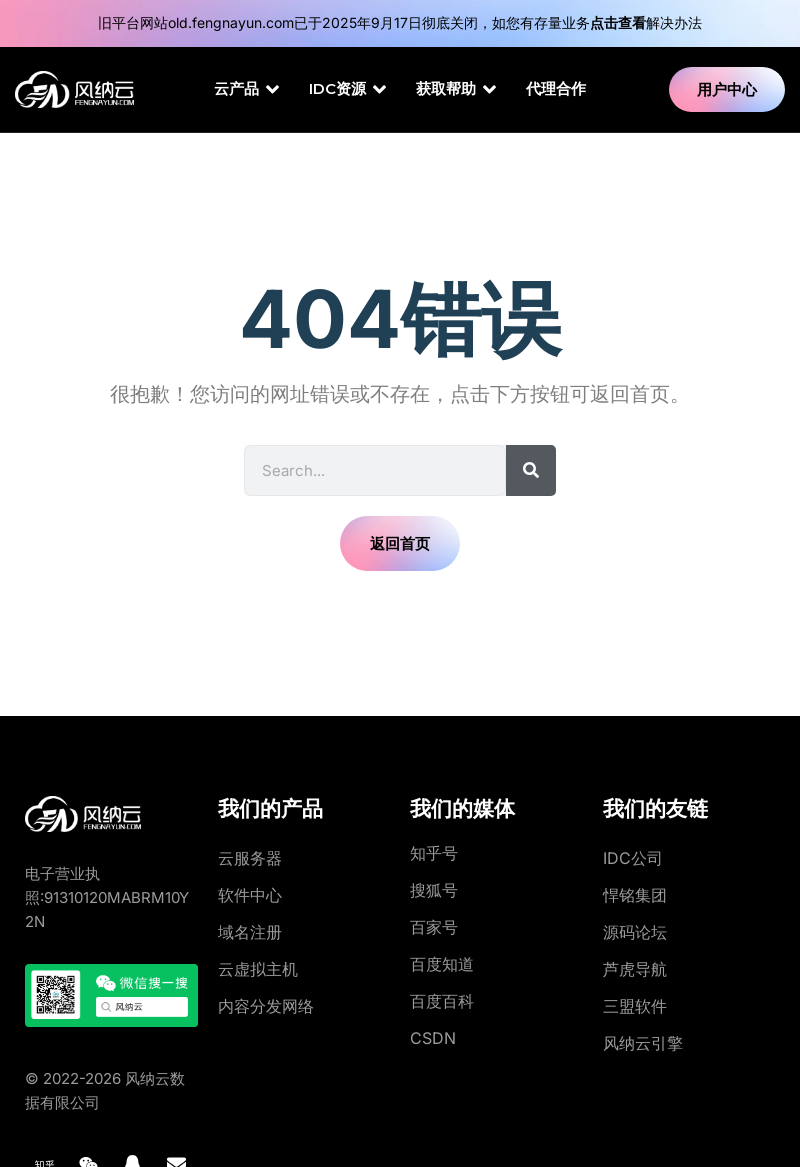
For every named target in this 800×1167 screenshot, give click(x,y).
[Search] (531, 470)
